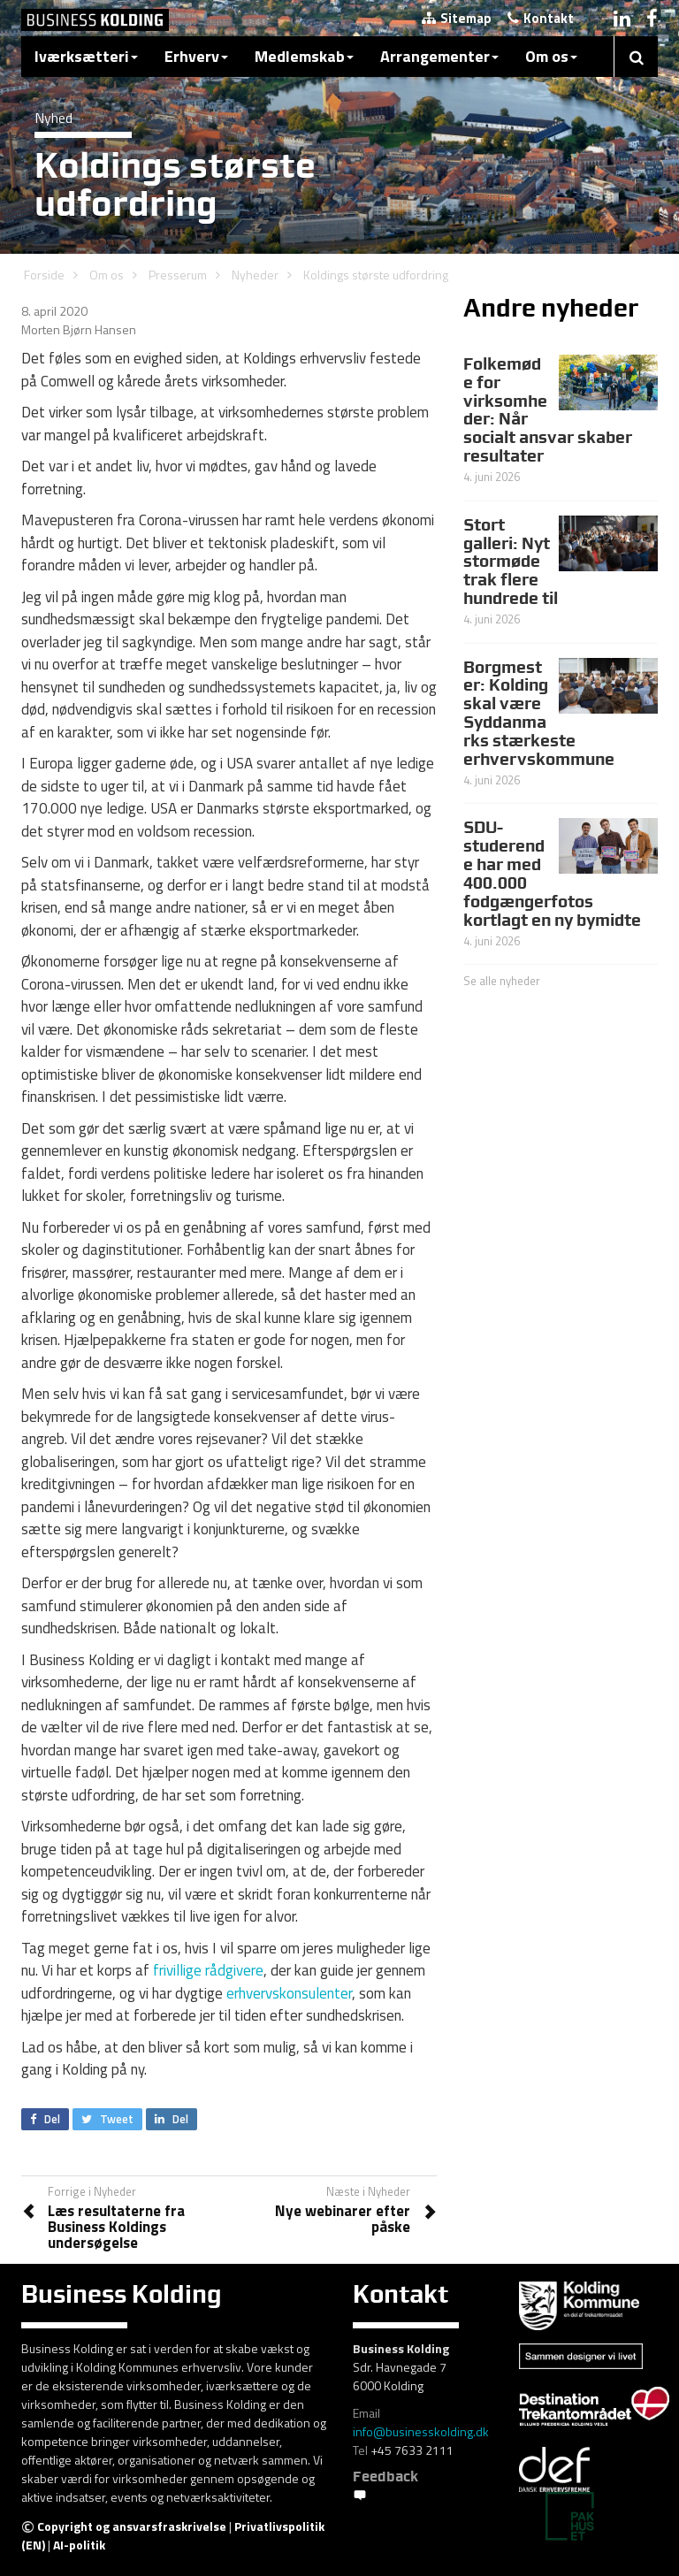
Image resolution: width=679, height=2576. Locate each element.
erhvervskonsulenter (289, 1993)
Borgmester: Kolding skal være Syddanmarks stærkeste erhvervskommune (538, 712)
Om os (551, 56)
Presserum (178, 274)
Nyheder (255, 274)
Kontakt (540, 18)
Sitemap (457, 18)
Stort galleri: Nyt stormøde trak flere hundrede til (510, 561)
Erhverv (196, 56)
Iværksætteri (86, 56)
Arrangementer (439, 56)
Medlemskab (304, 56)
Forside (44, 274)
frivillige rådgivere (208, 1970)
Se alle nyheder (501, 981)
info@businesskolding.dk (421, 2431)
